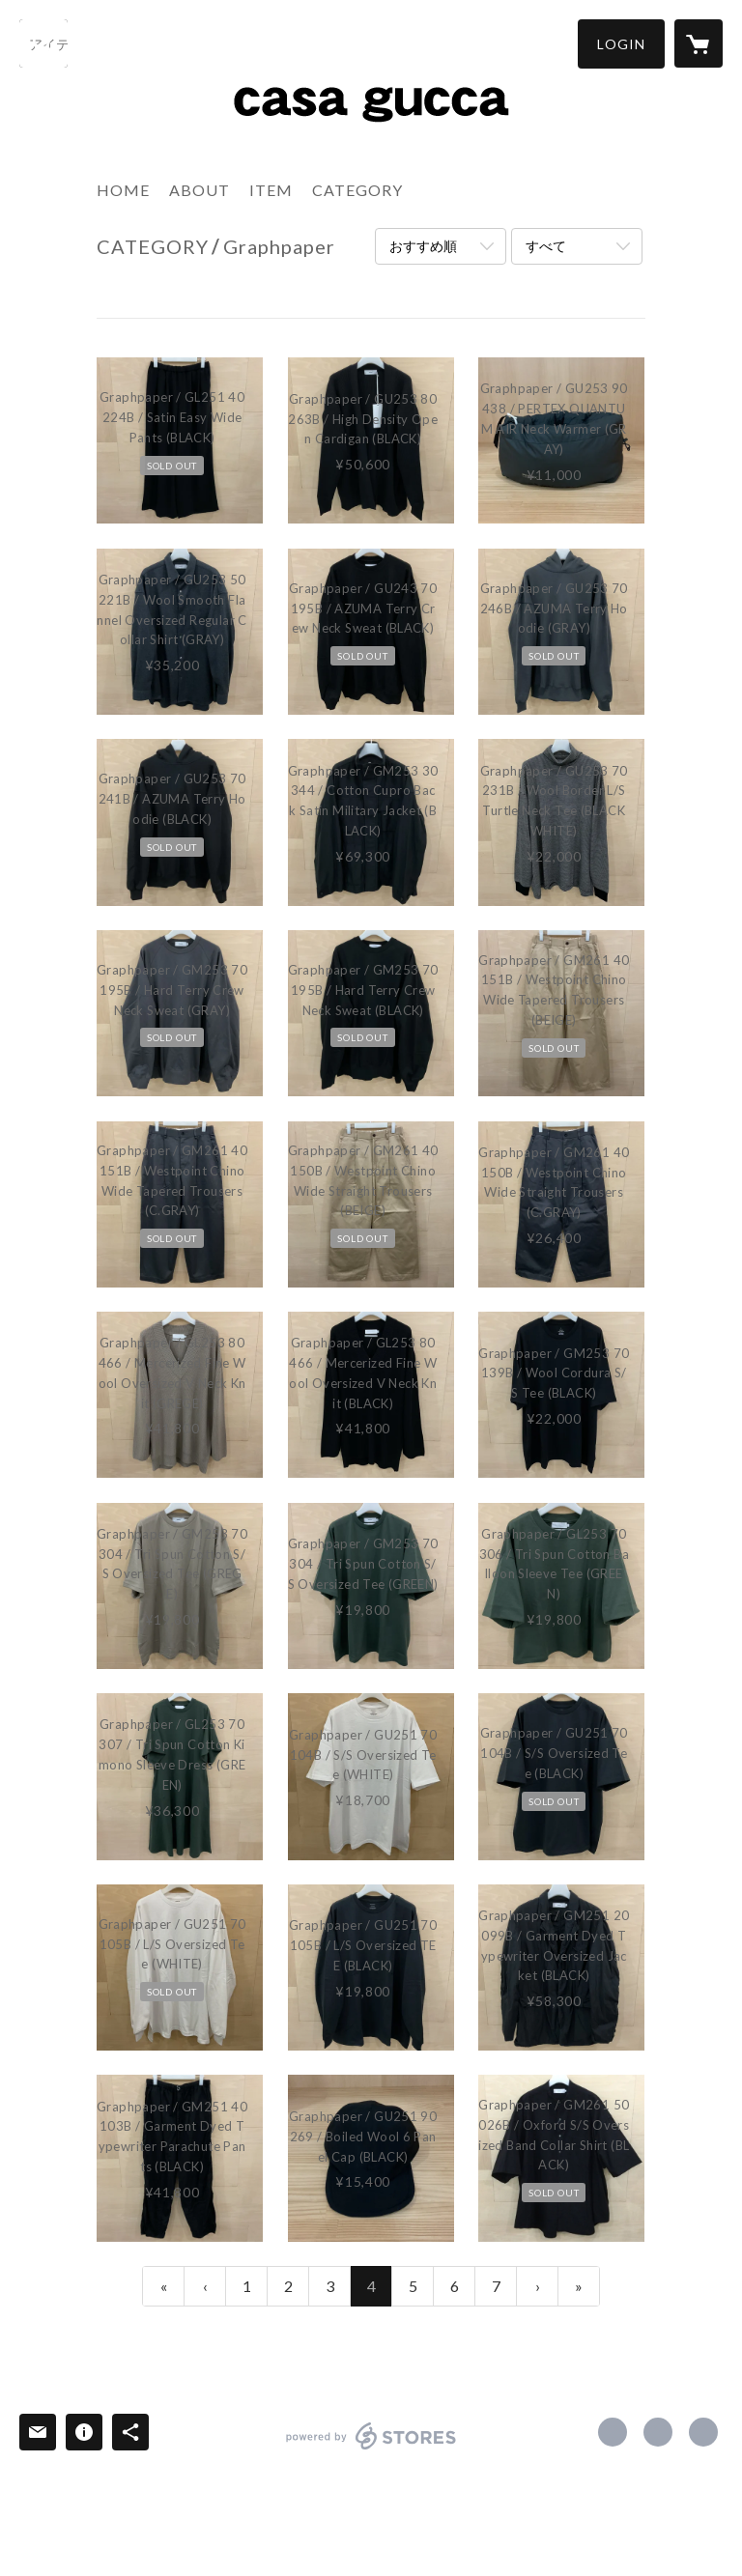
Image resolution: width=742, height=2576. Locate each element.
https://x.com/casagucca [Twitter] (657, 2432)
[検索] (43, 43)
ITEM (271, 190)
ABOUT (199, 190)
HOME (123, 190)
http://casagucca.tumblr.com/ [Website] (703, 2432)
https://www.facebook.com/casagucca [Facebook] (612, 2432)
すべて (546, 246)
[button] (621, 44)
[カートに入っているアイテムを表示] (698, 43)
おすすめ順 (423, 246)
